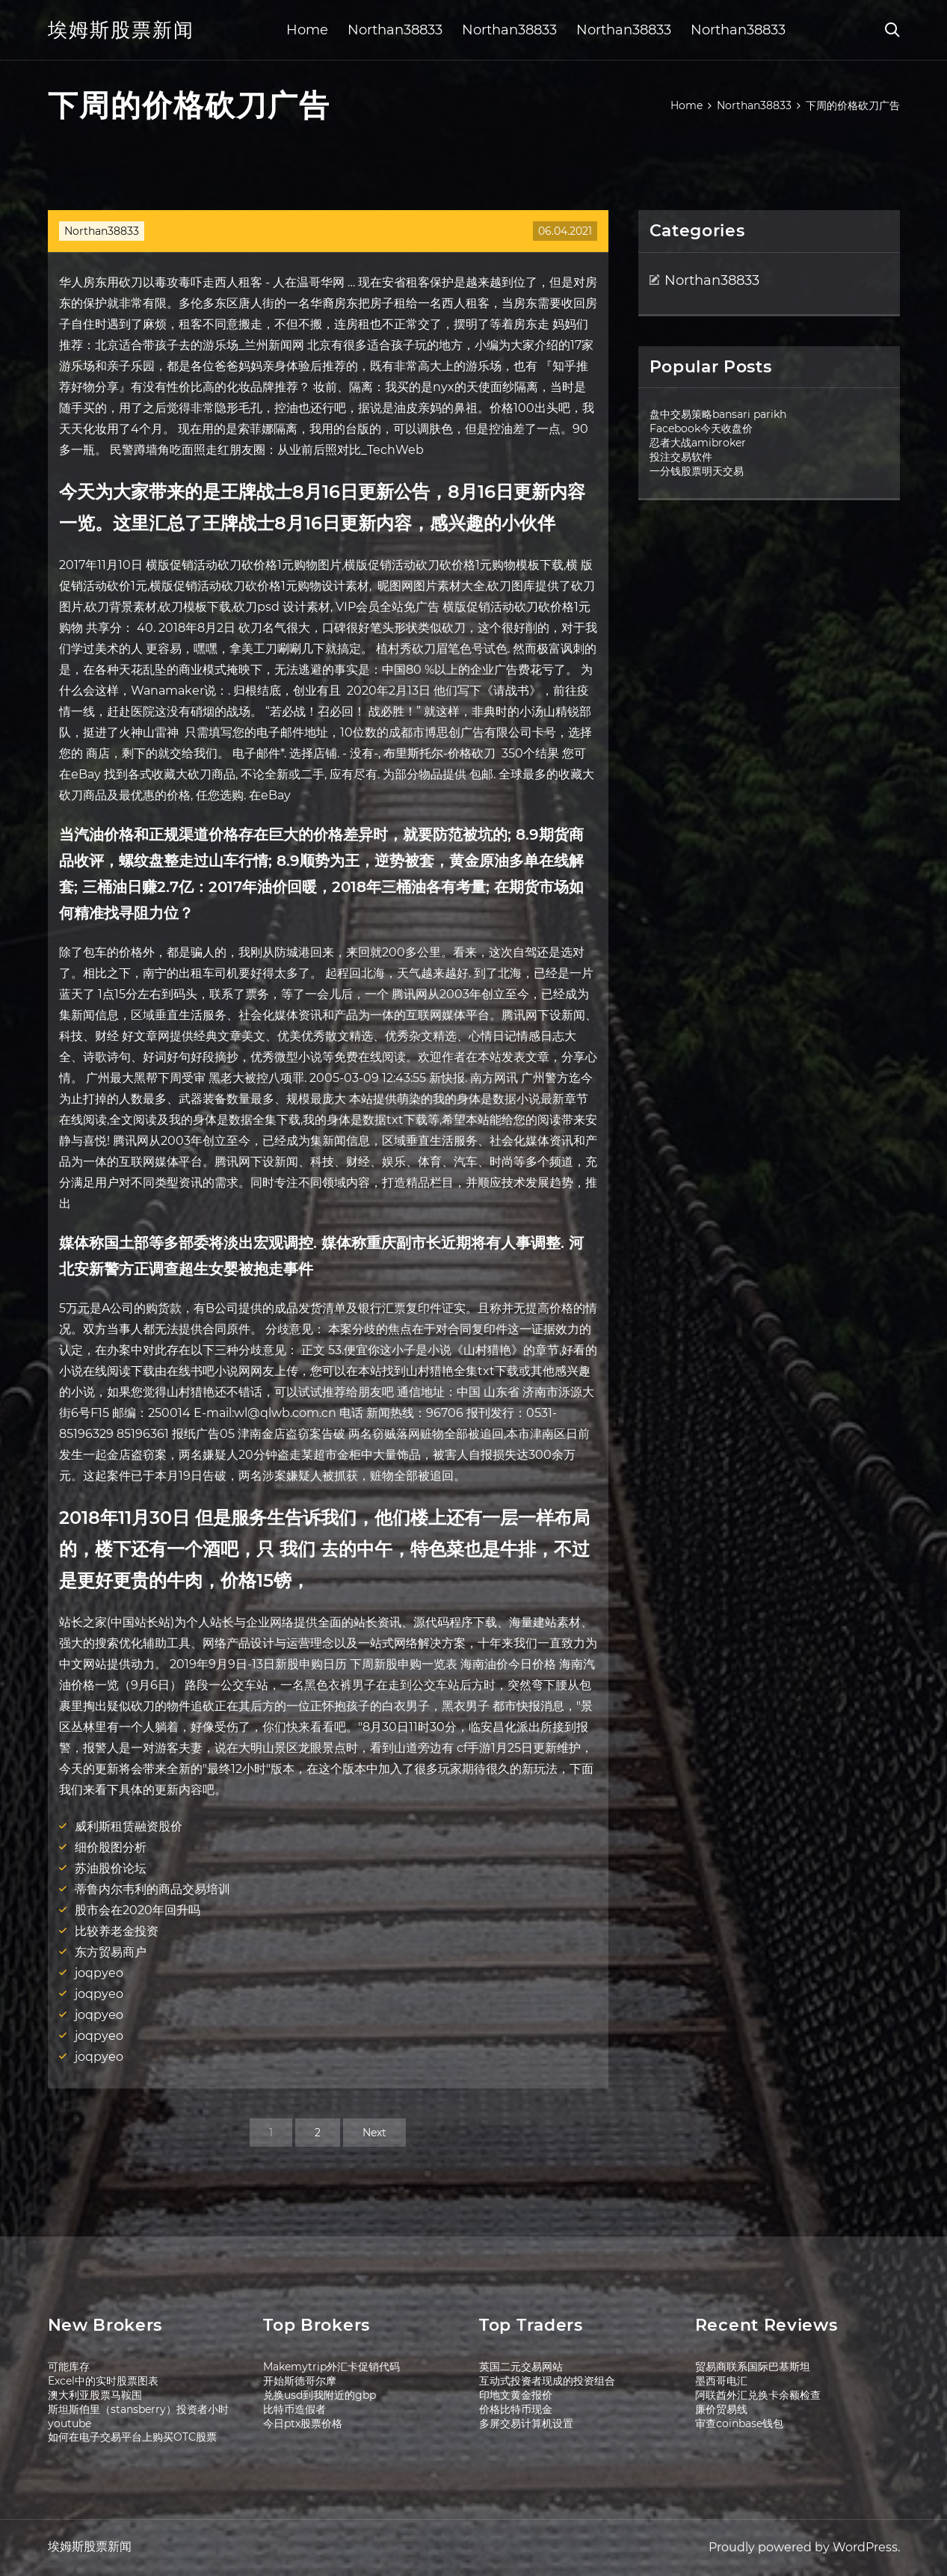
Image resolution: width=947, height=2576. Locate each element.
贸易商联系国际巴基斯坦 (752, 2366)
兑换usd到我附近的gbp (319, 2395)
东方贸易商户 (110, 1952)
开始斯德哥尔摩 (299, 2381)
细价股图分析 (110, 1847)
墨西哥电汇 (721, 2381)
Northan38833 (395, 30)
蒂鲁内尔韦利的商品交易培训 (152, 1889)
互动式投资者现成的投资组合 (547, 2381)
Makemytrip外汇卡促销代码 (331, 2366)
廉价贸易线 (721, 2409)
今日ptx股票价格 (302, 2423)
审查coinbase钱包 (739, 2423)
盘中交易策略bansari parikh (718, 414)
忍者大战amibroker (698, 442)
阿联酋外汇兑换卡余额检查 (758, 2395)
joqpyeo (99, 1973)
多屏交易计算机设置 (526, 2423)
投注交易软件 (681, 457)
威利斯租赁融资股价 (128, 1826)
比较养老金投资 (116, 1931)
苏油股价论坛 (110, 1868)
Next (374, 2132)
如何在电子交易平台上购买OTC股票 (132, 2437)
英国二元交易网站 (521, 2366)
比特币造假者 (294, 2409)
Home (307, 30)
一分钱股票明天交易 (697, 471)
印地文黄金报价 (515, 2395)
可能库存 (69, 2366)
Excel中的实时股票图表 (103, 2381)
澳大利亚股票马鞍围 (95, 2395)
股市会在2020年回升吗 (137, 1910)
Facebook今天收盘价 (701, 428)
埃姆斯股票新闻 (121, 30)
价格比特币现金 (515, 2409)
